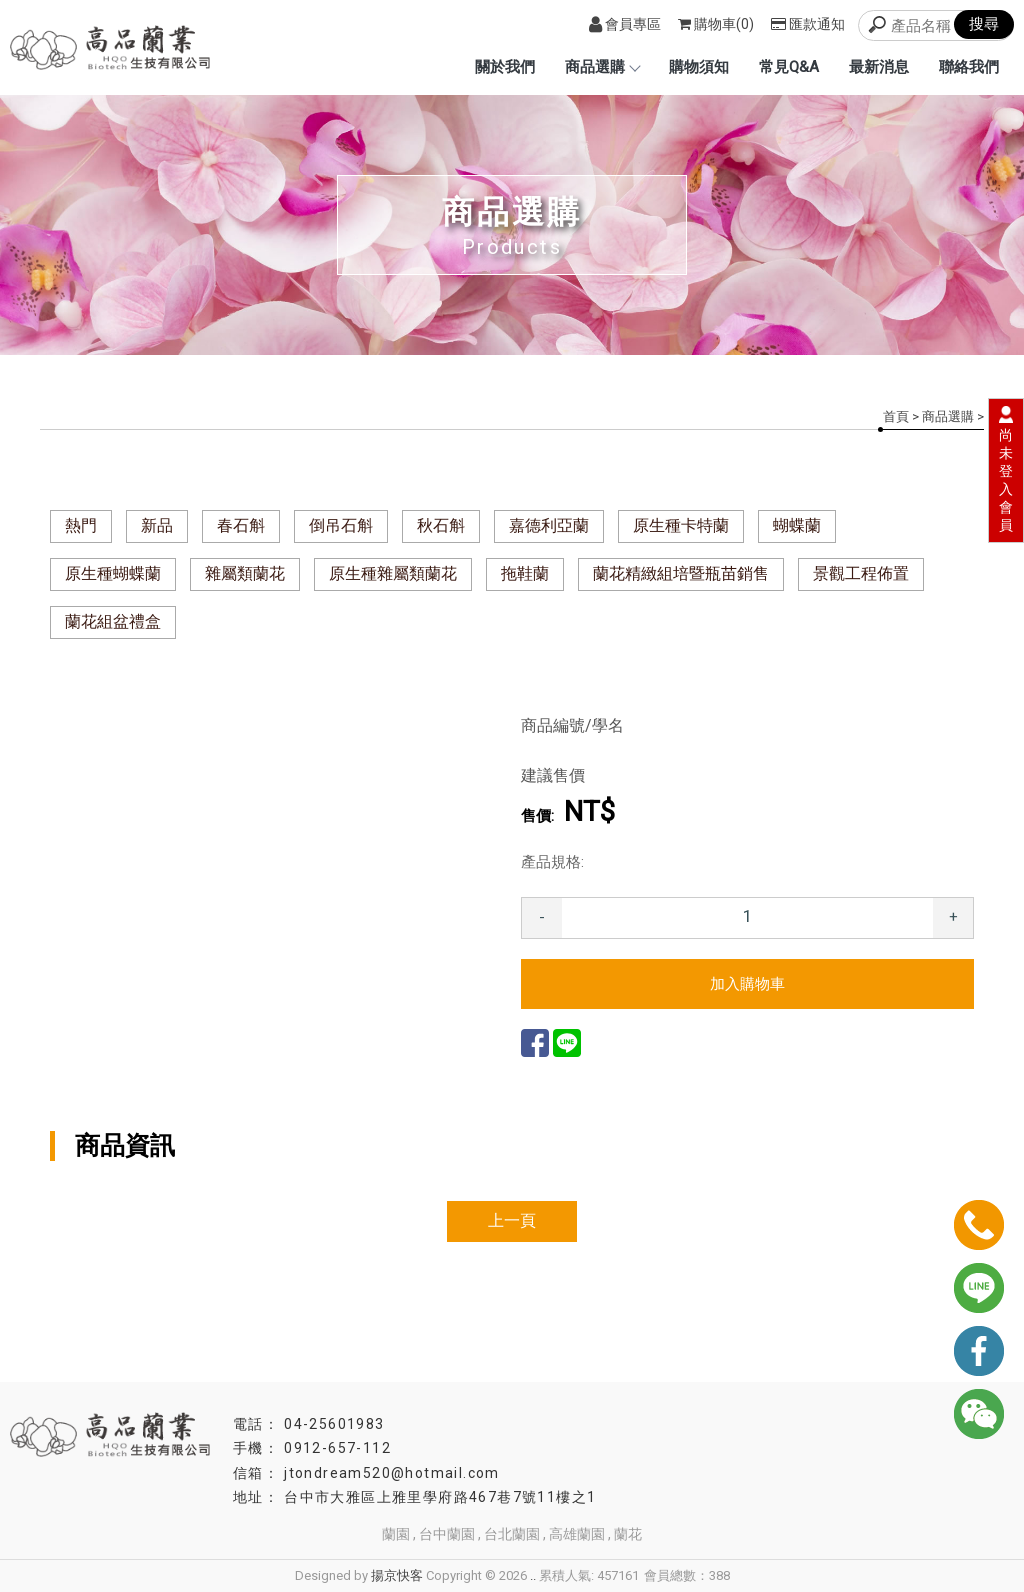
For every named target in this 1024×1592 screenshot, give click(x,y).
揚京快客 (397, 1575)
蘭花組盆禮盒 (113, 621)
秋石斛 (441, 525)
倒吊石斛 (341, 525)
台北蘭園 (512, 1534)
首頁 (896, 416)
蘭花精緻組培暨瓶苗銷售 (681, 573)
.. (533, 1575)
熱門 (81, 525)
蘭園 (396, 1534)
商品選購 (602, 67)
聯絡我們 (969, 67)
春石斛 (241, 525)
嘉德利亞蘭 (549, 525)
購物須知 (699, 67)
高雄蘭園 (577, 1534)
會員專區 (625, 24)
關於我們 (505, 67)
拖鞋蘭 (525, 573)
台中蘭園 (447, 1534)
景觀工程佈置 (861, 573)
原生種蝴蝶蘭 (113, 573)
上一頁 (512, 1220)
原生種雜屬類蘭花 (393, 573)
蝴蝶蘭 (797, 525)
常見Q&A (789, 67)
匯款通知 (808, 24)
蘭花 (628, 1534)
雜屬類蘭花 (245, 573)
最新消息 (879, 67)
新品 (157, 525)
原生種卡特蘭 (681, 525)
